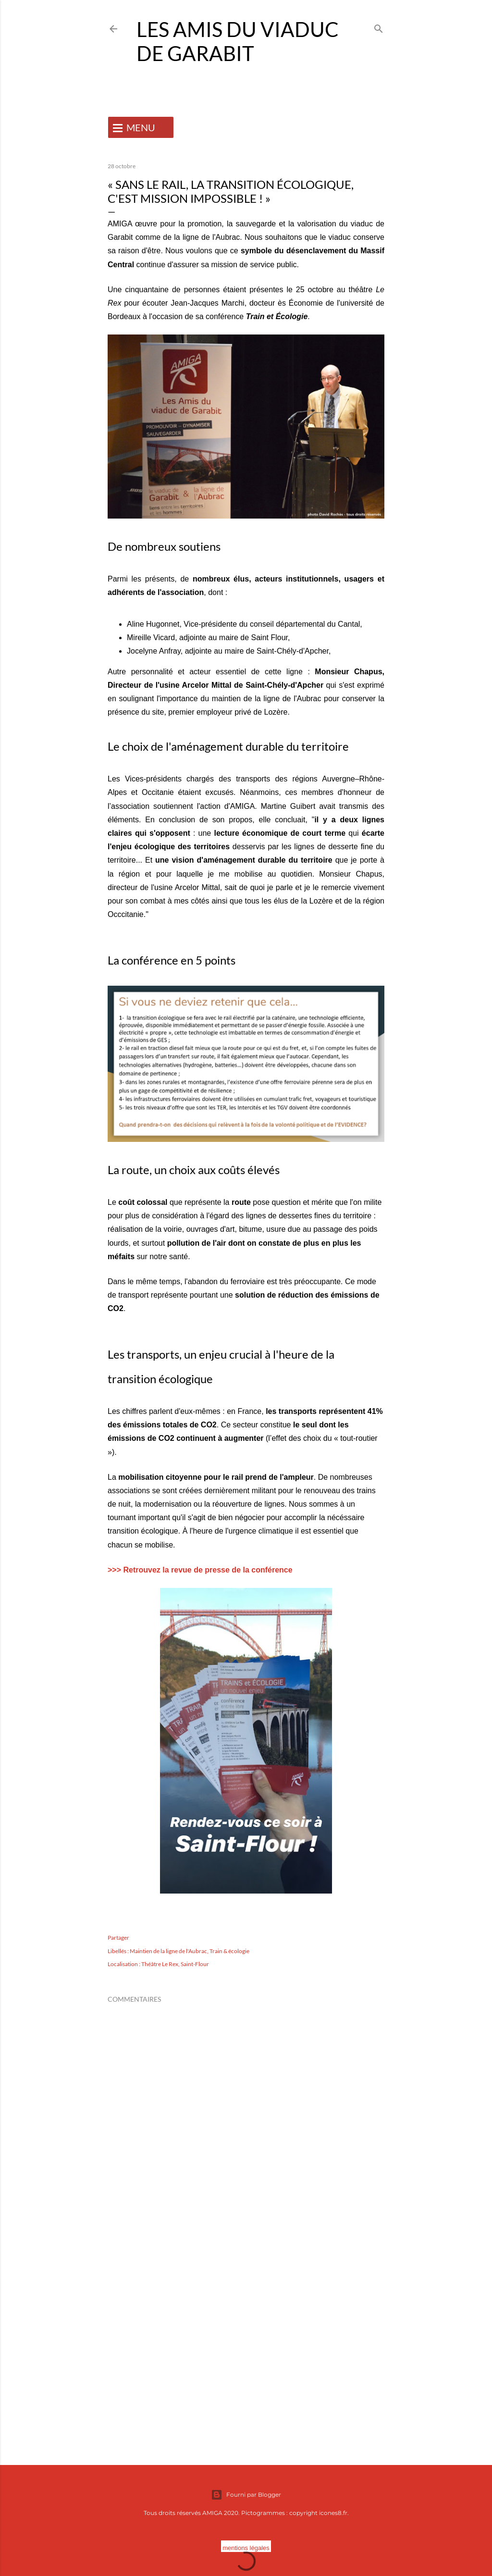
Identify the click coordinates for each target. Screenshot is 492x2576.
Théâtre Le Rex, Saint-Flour (175, 1964)
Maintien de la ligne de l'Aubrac (168, 1951)
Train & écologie (229, 1951)
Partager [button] (118, 1937)
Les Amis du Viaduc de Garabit (237, 41)
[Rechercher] (378, 26)
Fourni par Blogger (246, 2495)
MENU (140, 127)
